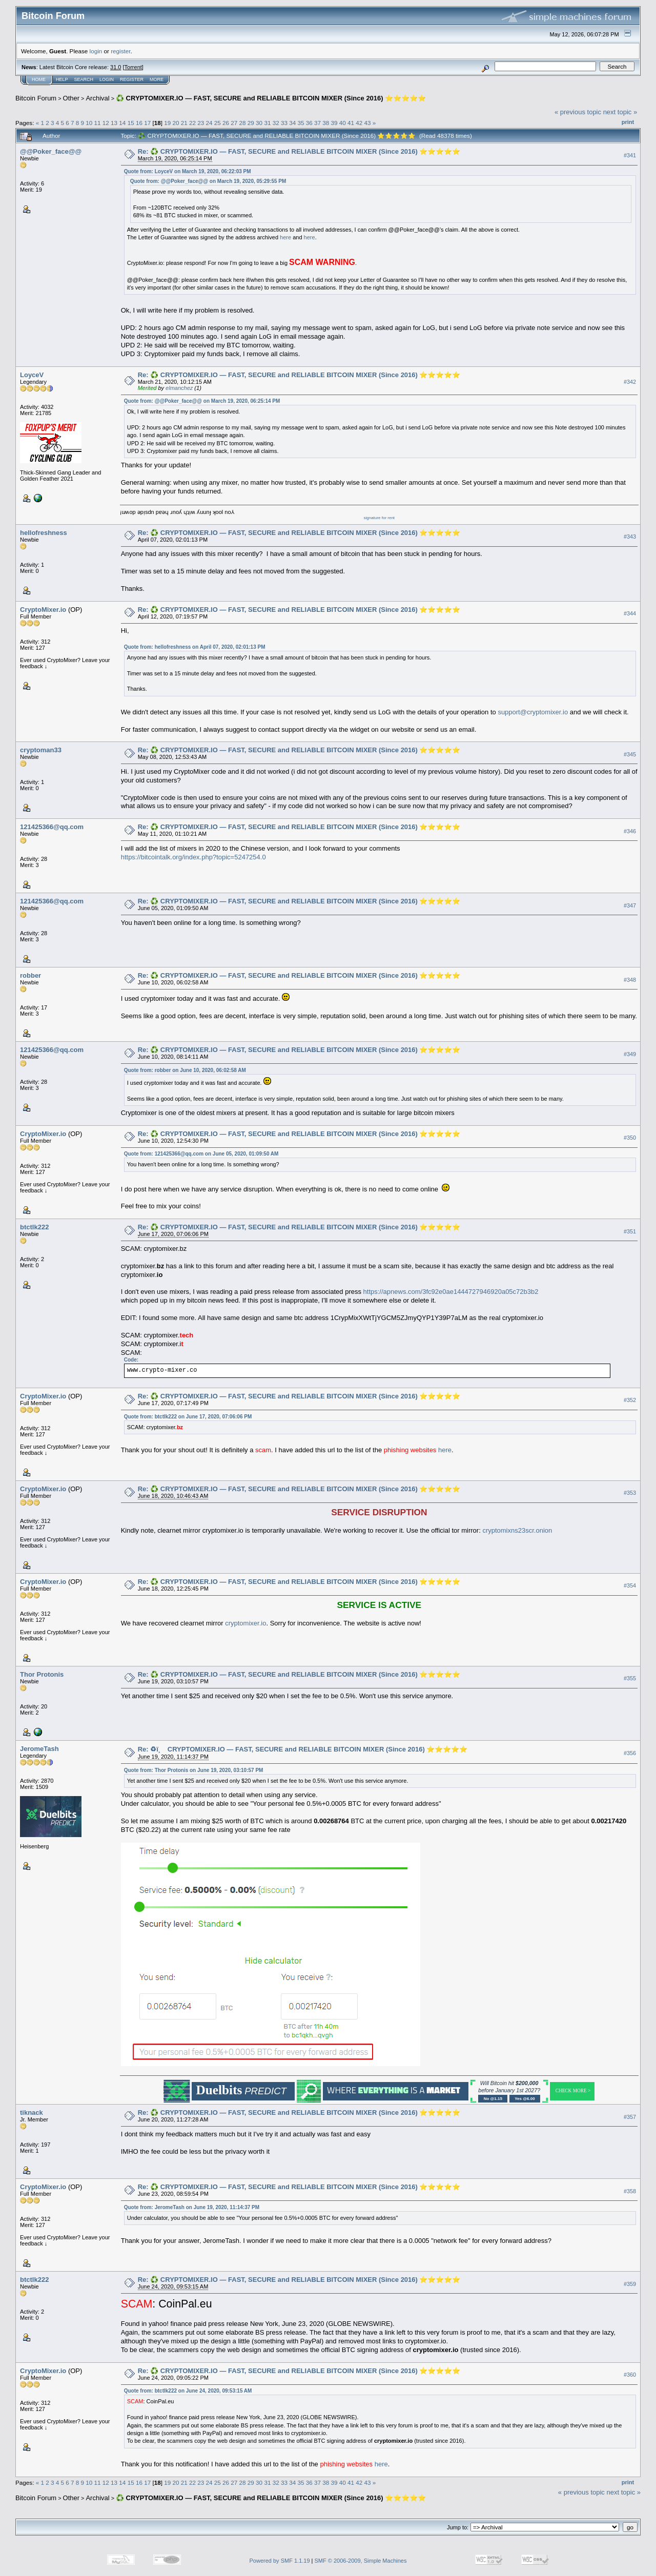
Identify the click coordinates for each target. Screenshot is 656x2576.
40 (342, 122)
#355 (630, 1679)
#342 (630, 382)
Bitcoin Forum (35, 98)
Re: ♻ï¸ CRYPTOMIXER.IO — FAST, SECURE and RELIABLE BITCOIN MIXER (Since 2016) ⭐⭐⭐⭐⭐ (303, 1749)
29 (251, 122)
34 (292, 122)
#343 (630, 536)
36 (309, 122)
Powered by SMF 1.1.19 (280, 2561)
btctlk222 (34, 1227)
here (285, 237)
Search (84, 79)
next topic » (620, 112)
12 (105, 122)
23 (200, 122)
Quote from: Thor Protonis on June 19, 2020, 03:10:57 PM (193, 1770)
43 (367, 122)
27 (234, 122)
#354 (630, 1586)
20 (175, 122)
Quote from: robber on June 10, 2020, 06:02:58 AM (185, 1070)
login (96, 51)
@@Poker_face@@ (50, 151)
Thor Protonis (42, 1674)
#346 (630, 831)
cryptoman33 (40, 750)
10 (89, 122)
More (156, 79)
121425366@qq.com (52, 827)
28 (242, 122)
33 (284, 122)
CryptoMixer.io (43, 609)
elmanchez (179, 388)
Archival (97, 98)
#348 (630, 980)
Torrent (133, 67)
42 (359, 122)
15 (131, 122)
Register (132, 79)
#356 (630, 1753)
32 (276, 122)
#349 (630, 1054)
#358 (630, 2191)
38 (325, 122)
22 (192, 122)
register (120, 51)
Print (628, 122)
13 (114, 122)
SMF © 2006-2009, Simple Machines (361, 2561)
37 (317, 122)
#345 (630, 754)
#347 (630, 905)
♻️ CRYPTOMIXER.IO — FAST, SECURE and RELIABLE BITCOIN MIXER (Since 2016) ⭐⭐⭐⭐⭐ (271, 98)
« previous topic (578, 112)
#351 (630, 1231)
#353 (630, 1493)
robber (30, 975)
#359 (630, 2284)
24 (209, 122)
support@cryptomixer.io (533, 712)
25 (217, 122)
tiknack (31, 2112)
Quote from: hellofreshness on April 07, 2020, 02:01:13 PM (194, 647)
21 (184, 122)
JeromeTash (39, 1749)
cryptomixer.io (245, 1623)
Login (106, 79)
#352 (630, 1400)
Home (39, 79)
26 (225, 122)
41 (350, 122)
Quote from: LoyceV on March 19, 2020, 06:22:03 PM (187, 171)
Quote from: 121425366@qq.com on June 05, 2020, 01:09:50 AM (201, 1154)
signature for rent (379, 518)
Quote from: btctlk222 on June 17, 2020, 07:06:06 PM (188, 1416)
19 (167, 122)
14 (122, 122)
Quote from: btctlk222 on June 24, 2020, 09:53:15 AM (188, 2391)
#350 (630, 1138)
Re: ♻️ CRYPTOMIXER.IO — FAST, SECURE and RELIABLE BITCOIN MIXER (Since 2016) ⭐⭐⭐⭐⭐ (299, 151)
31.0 (115, 67)
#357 (630, 2117)
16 (139, 122)
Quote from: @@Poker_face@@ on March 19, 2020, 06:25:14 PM (202, 401)
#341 (630, 155)
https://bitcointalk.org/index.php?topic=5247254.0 (193, 857)
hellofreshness (43, 533)
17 (147, 122)
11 (97, 122)
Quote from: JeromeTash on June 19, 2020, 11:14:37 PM (191, 2207)
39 (334, 122)
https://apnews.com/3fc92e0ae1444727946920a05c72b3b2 (451, 1291)
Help (62, 79)
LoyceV (32, 375)
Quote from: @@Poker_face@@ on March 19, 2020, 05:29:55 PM (208, 181)
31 (267, 122)
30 (259, 122)
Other (71, 98)
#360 (630, 2375)
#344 (630, 613)
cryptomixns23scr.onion (517, 1530)
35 (300, 122)
